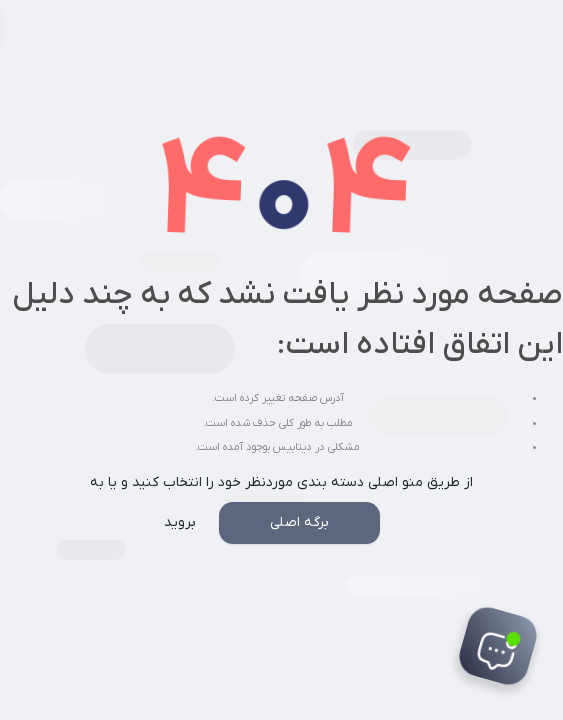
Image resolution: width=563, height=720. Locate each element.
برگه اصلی (299, 522)
